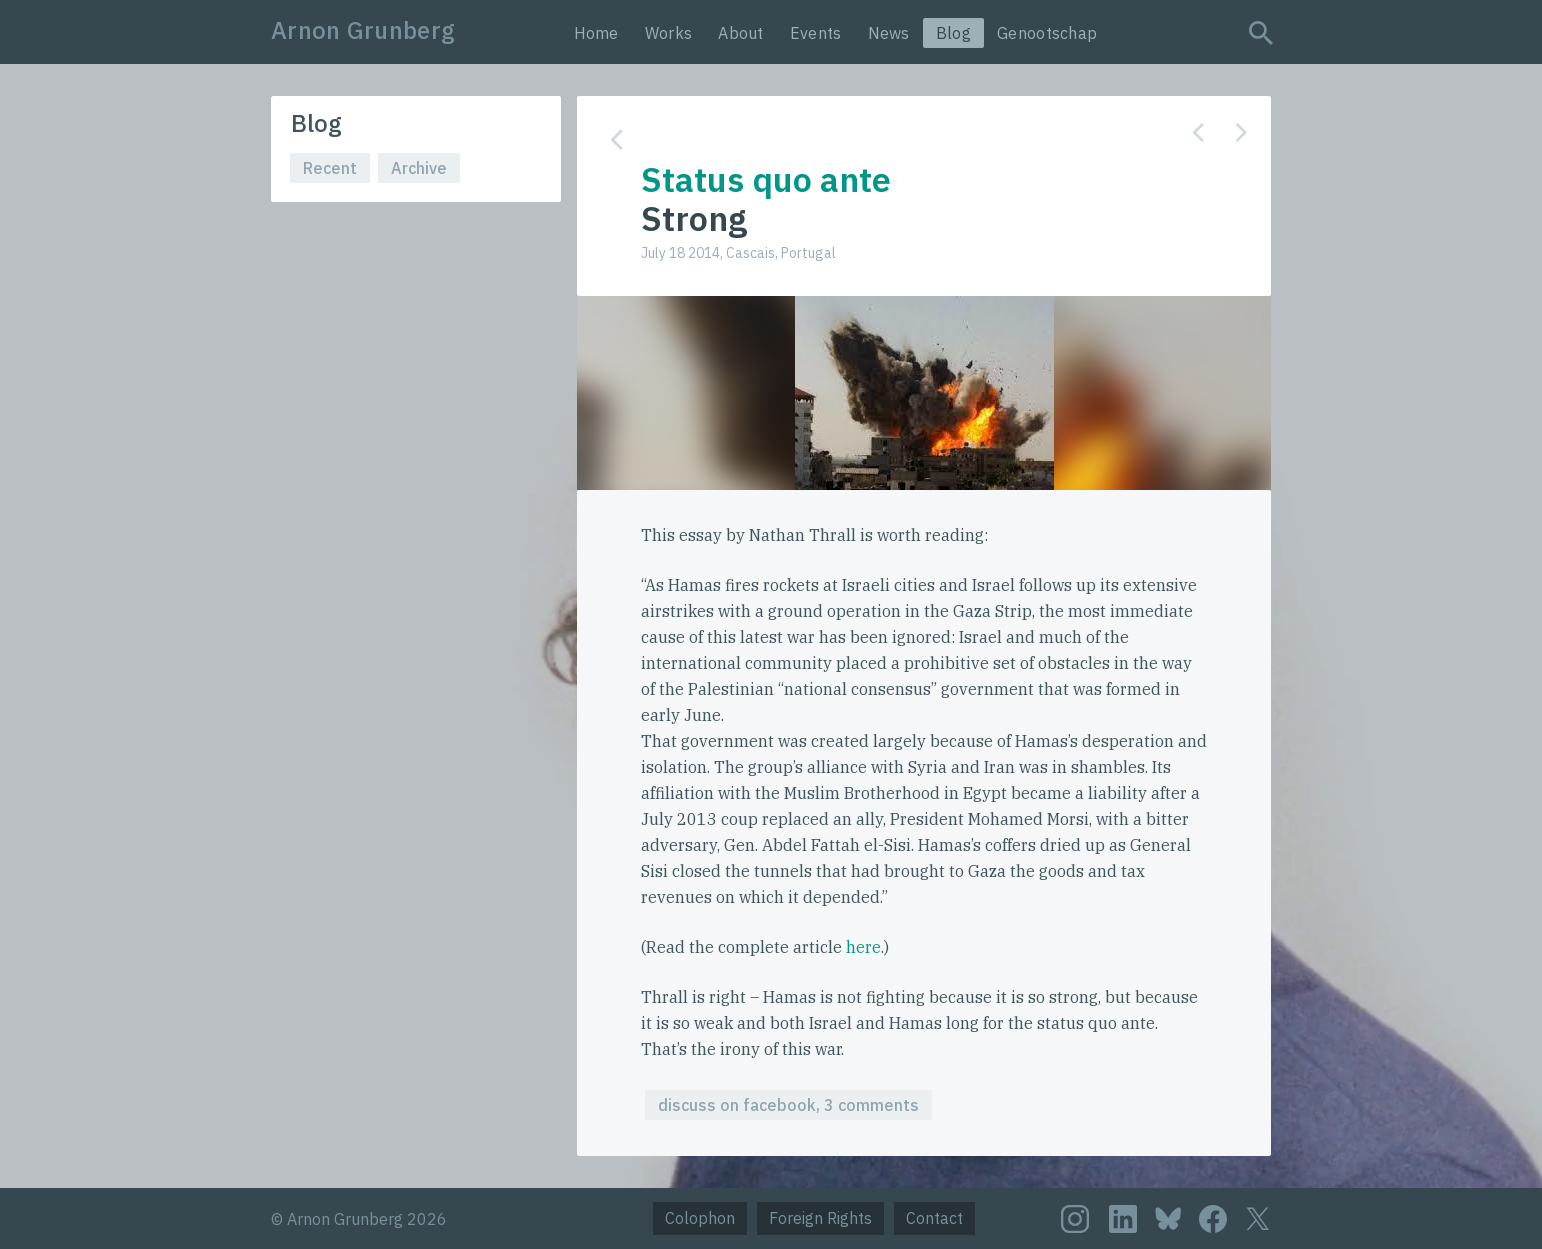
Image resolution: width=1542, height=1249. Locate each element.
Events (816, 33)
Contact (934, 1218)
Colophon (700, 1218)
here (863, 947)
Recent (330, 168)
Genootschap (1047, 33)
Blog (953, 33)
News (889, 33)
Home (596, 33)
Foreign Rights (820, 1218)
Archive (419, 168)
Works (669, 33)
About (741, 33)
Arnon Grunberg (363, 30)
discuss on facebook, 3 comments (788, 1105)
